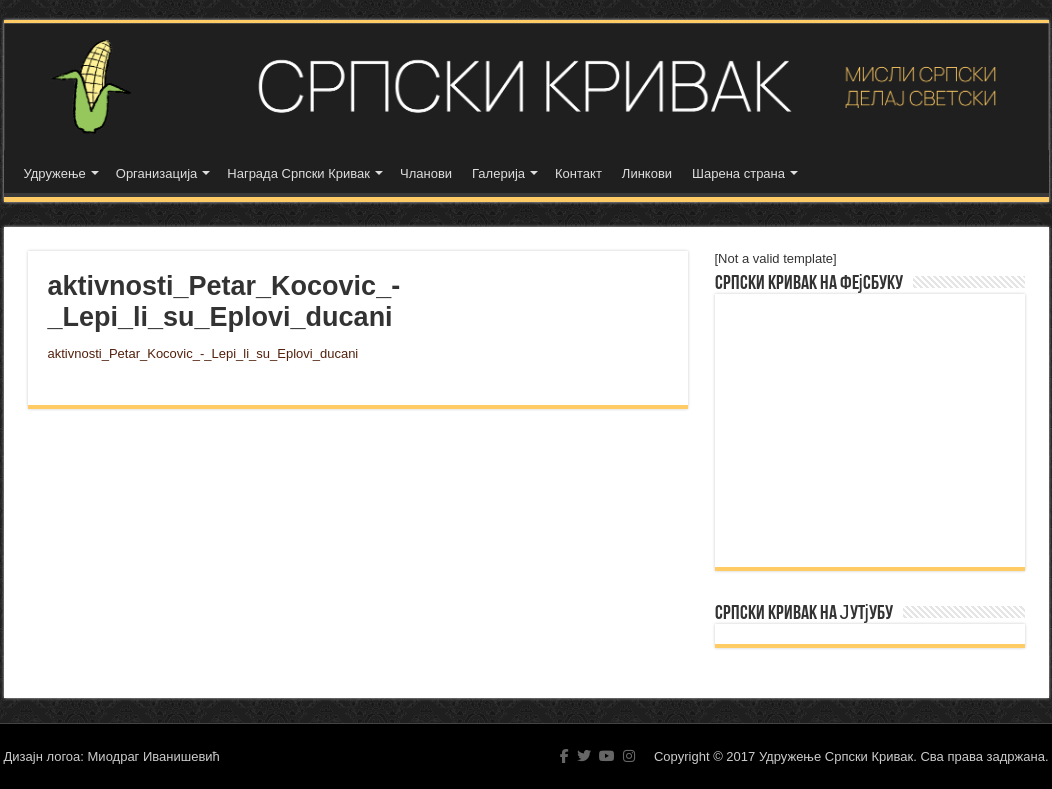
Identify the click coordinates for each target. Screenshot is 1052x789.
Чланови (426, 173)
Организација (157, 173)
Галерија (498, 173)
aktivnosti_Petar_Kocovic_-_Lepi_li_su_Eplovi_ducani (203, 353)
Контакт (578, 173)
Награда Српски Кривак (298, 173)
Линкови (647, 173)
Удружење (55, 173)
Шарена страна (738, 173)
